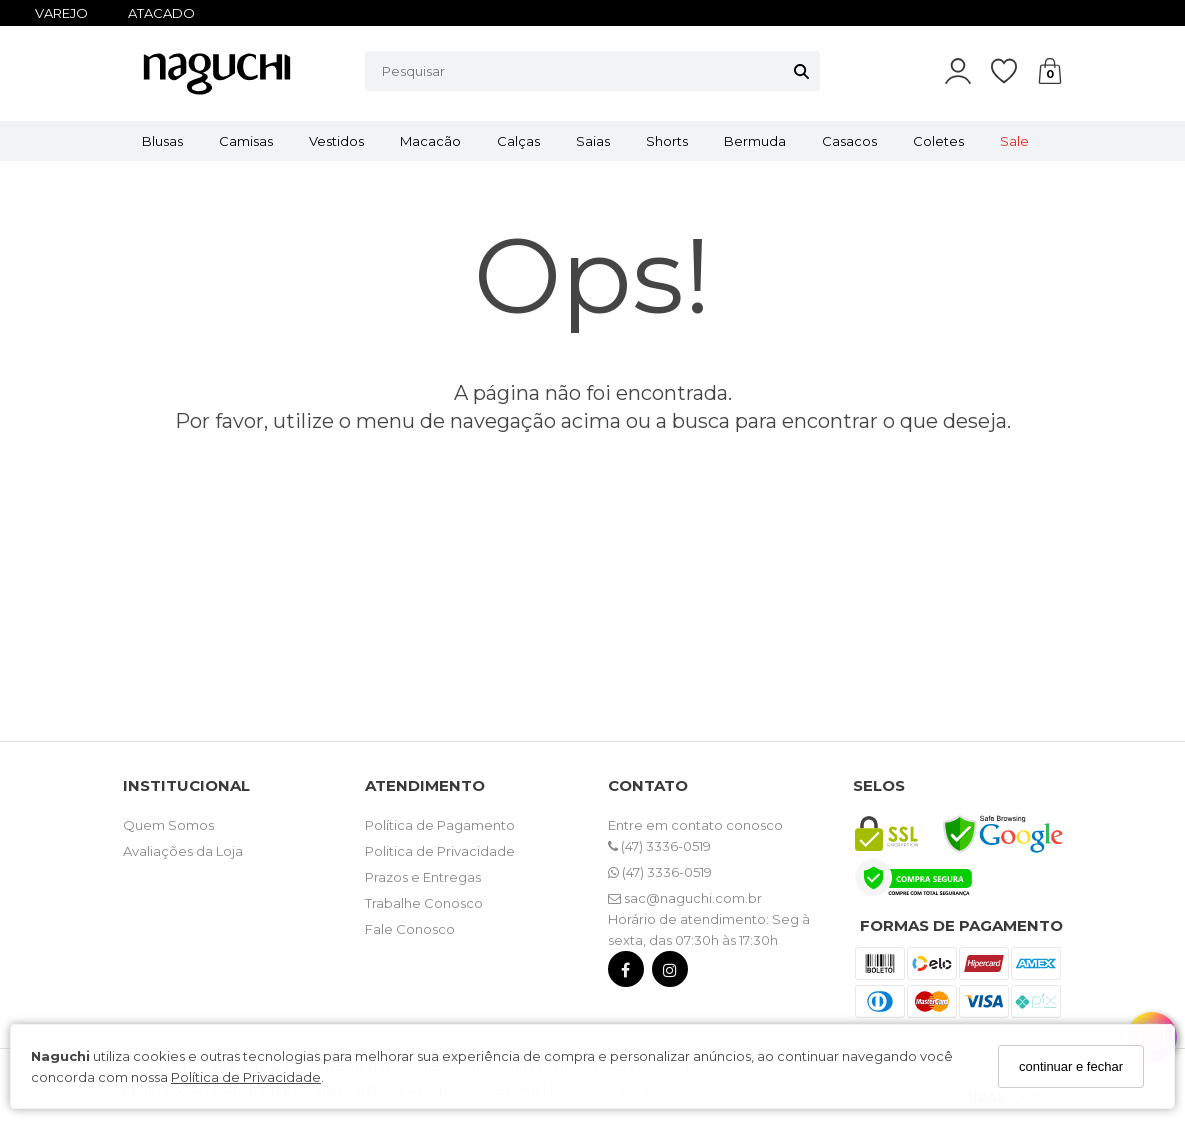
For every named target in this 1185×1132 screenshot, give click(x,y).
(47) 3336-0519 (659, 846)
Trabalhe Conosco (424, 903)
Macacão (430, 141)
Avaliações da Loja (183, 851)
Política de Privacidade (246, 1077)
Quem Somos (168, 825)
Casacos (849, 141)
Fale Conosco (410, 929)
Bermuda (755, 141)
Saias (593, 141)
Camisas (246, 141)
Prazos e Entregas (423, 877)
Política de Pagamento (440, 825)
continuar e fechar (1071, 1066)
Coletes (938, 141)
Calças (518, 141)
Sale (1014, 141)
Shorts (667, 141)
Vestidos (336, 141)
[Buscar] (801, 71)
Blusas (162, 141)
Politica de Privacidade (440, 851)
